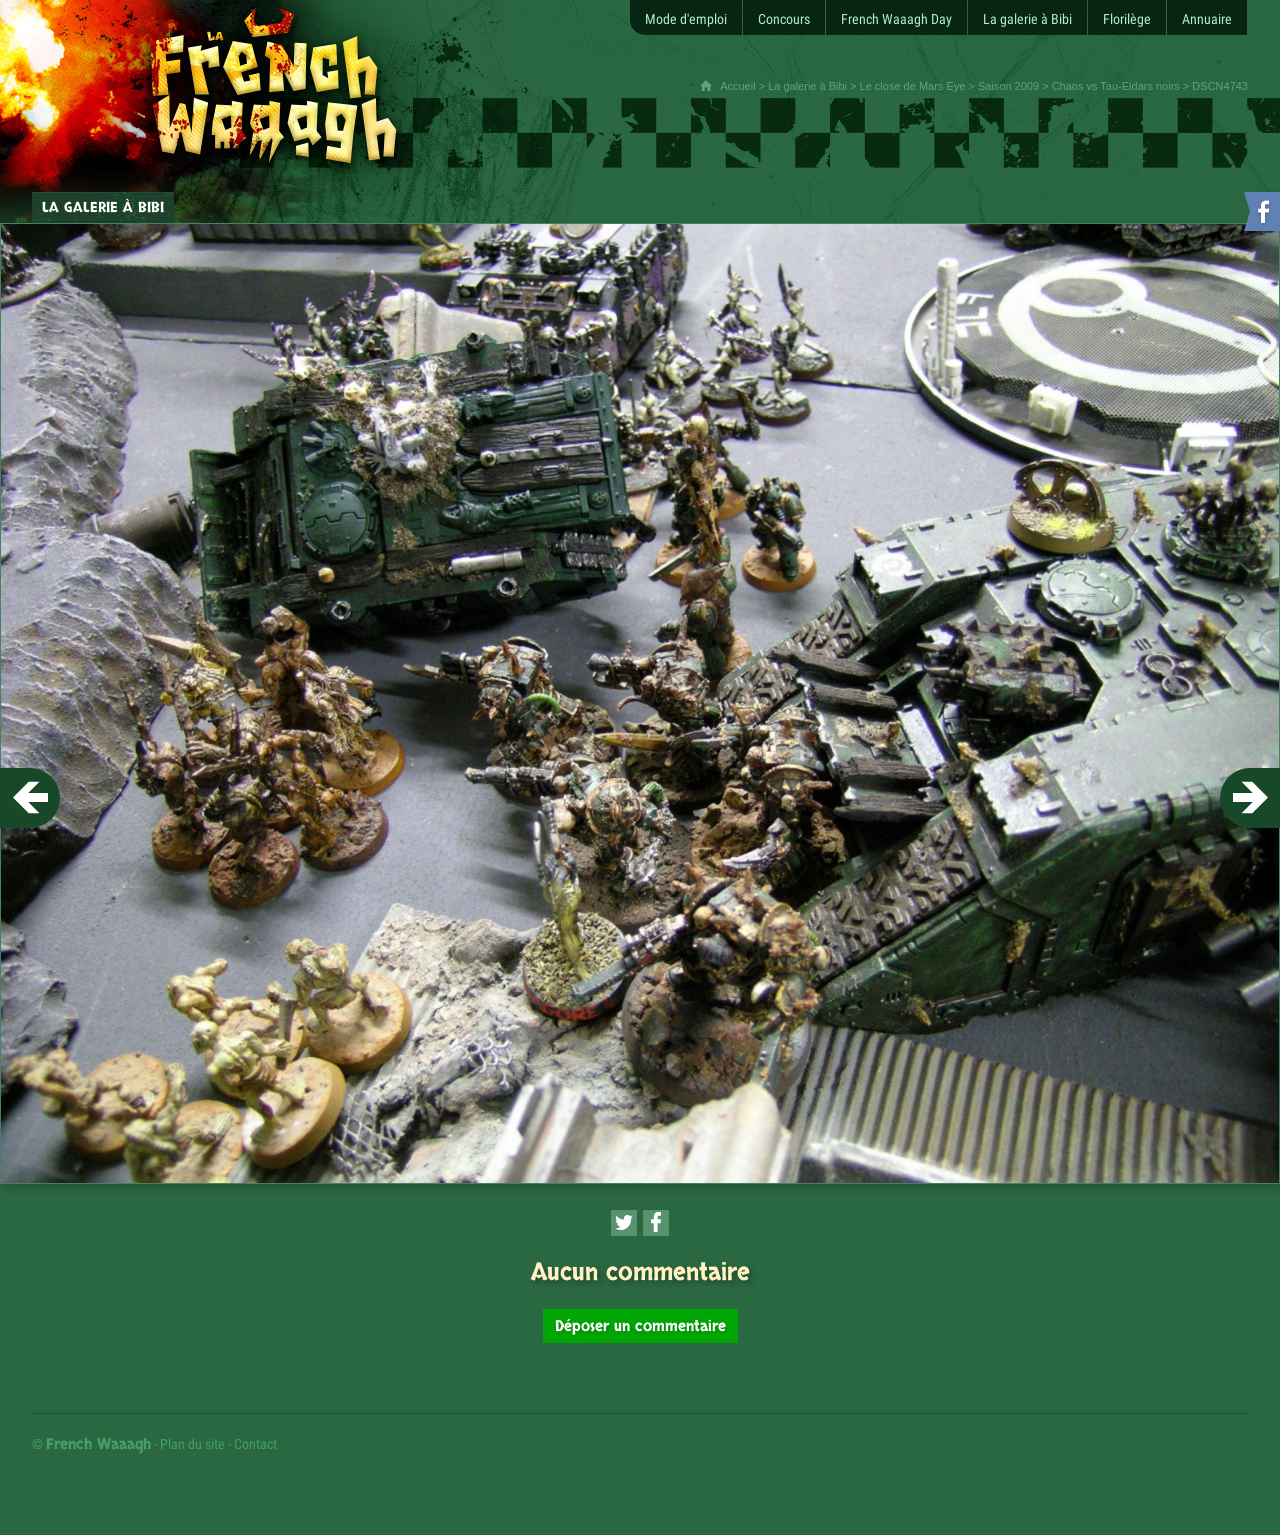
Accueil (737, 86)
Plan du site (192, 1444)
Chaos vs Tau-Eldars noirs (1116, 86)
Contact (255, 1444)
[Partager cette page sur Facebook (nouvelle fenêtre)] (656, 1223)
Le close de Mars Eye (913, 86)
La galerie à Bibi (807, 86)
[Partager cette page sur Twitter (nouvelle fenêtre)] (624, 1223)
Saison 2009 (1008, 86)
